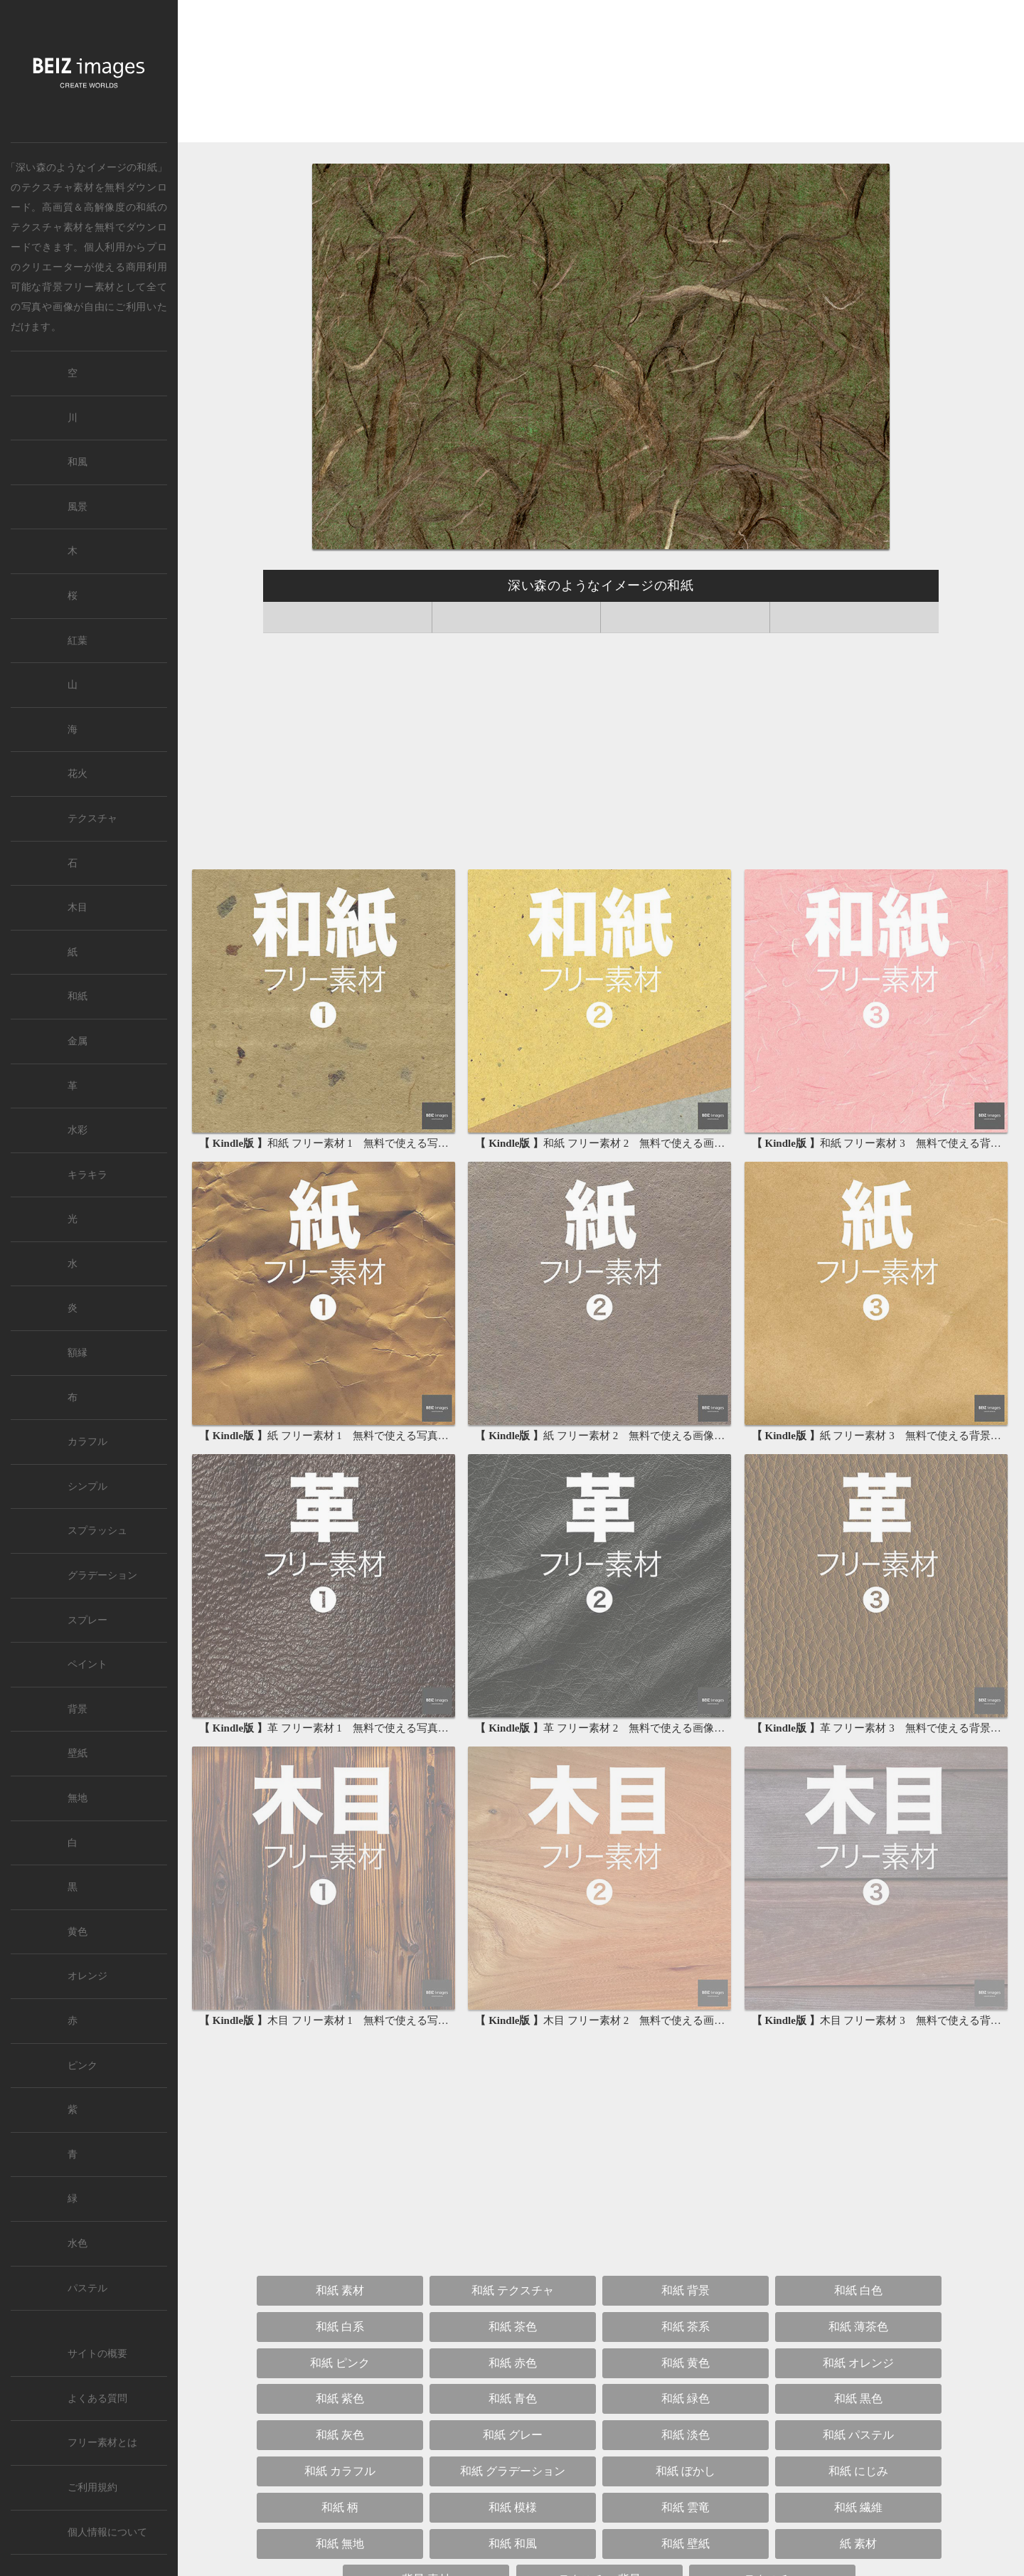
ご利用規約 (92, 2487)
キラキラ (87, 1175)
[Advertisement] (601, 74)
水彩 (77, 1130)
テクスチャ (92, 818)
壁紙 (77, 1753)
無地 (77, 1798)
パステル (87, 2288)
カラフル (87, 1441)
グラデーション (102, 1575)
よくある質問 (97, 2398)
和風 (77, 462)
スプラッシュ (97, 1530)
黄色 (77, 1931)
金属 (77, 1041)
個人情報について (107, 2532)
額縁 (77, 1352)
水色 (77, 2243)
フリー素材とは (102, 2442)
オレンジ (87, 1976)
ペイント (87, 1664)
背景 (77, 1709)
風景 (77, 507)
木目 (77, 907)
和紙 (146, 207)
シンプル (87, 1486)
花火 (77, 773)
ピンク (82, 2065)
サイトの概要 (97, 2353)
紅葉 (77, 640)
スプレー (87, 1620)
